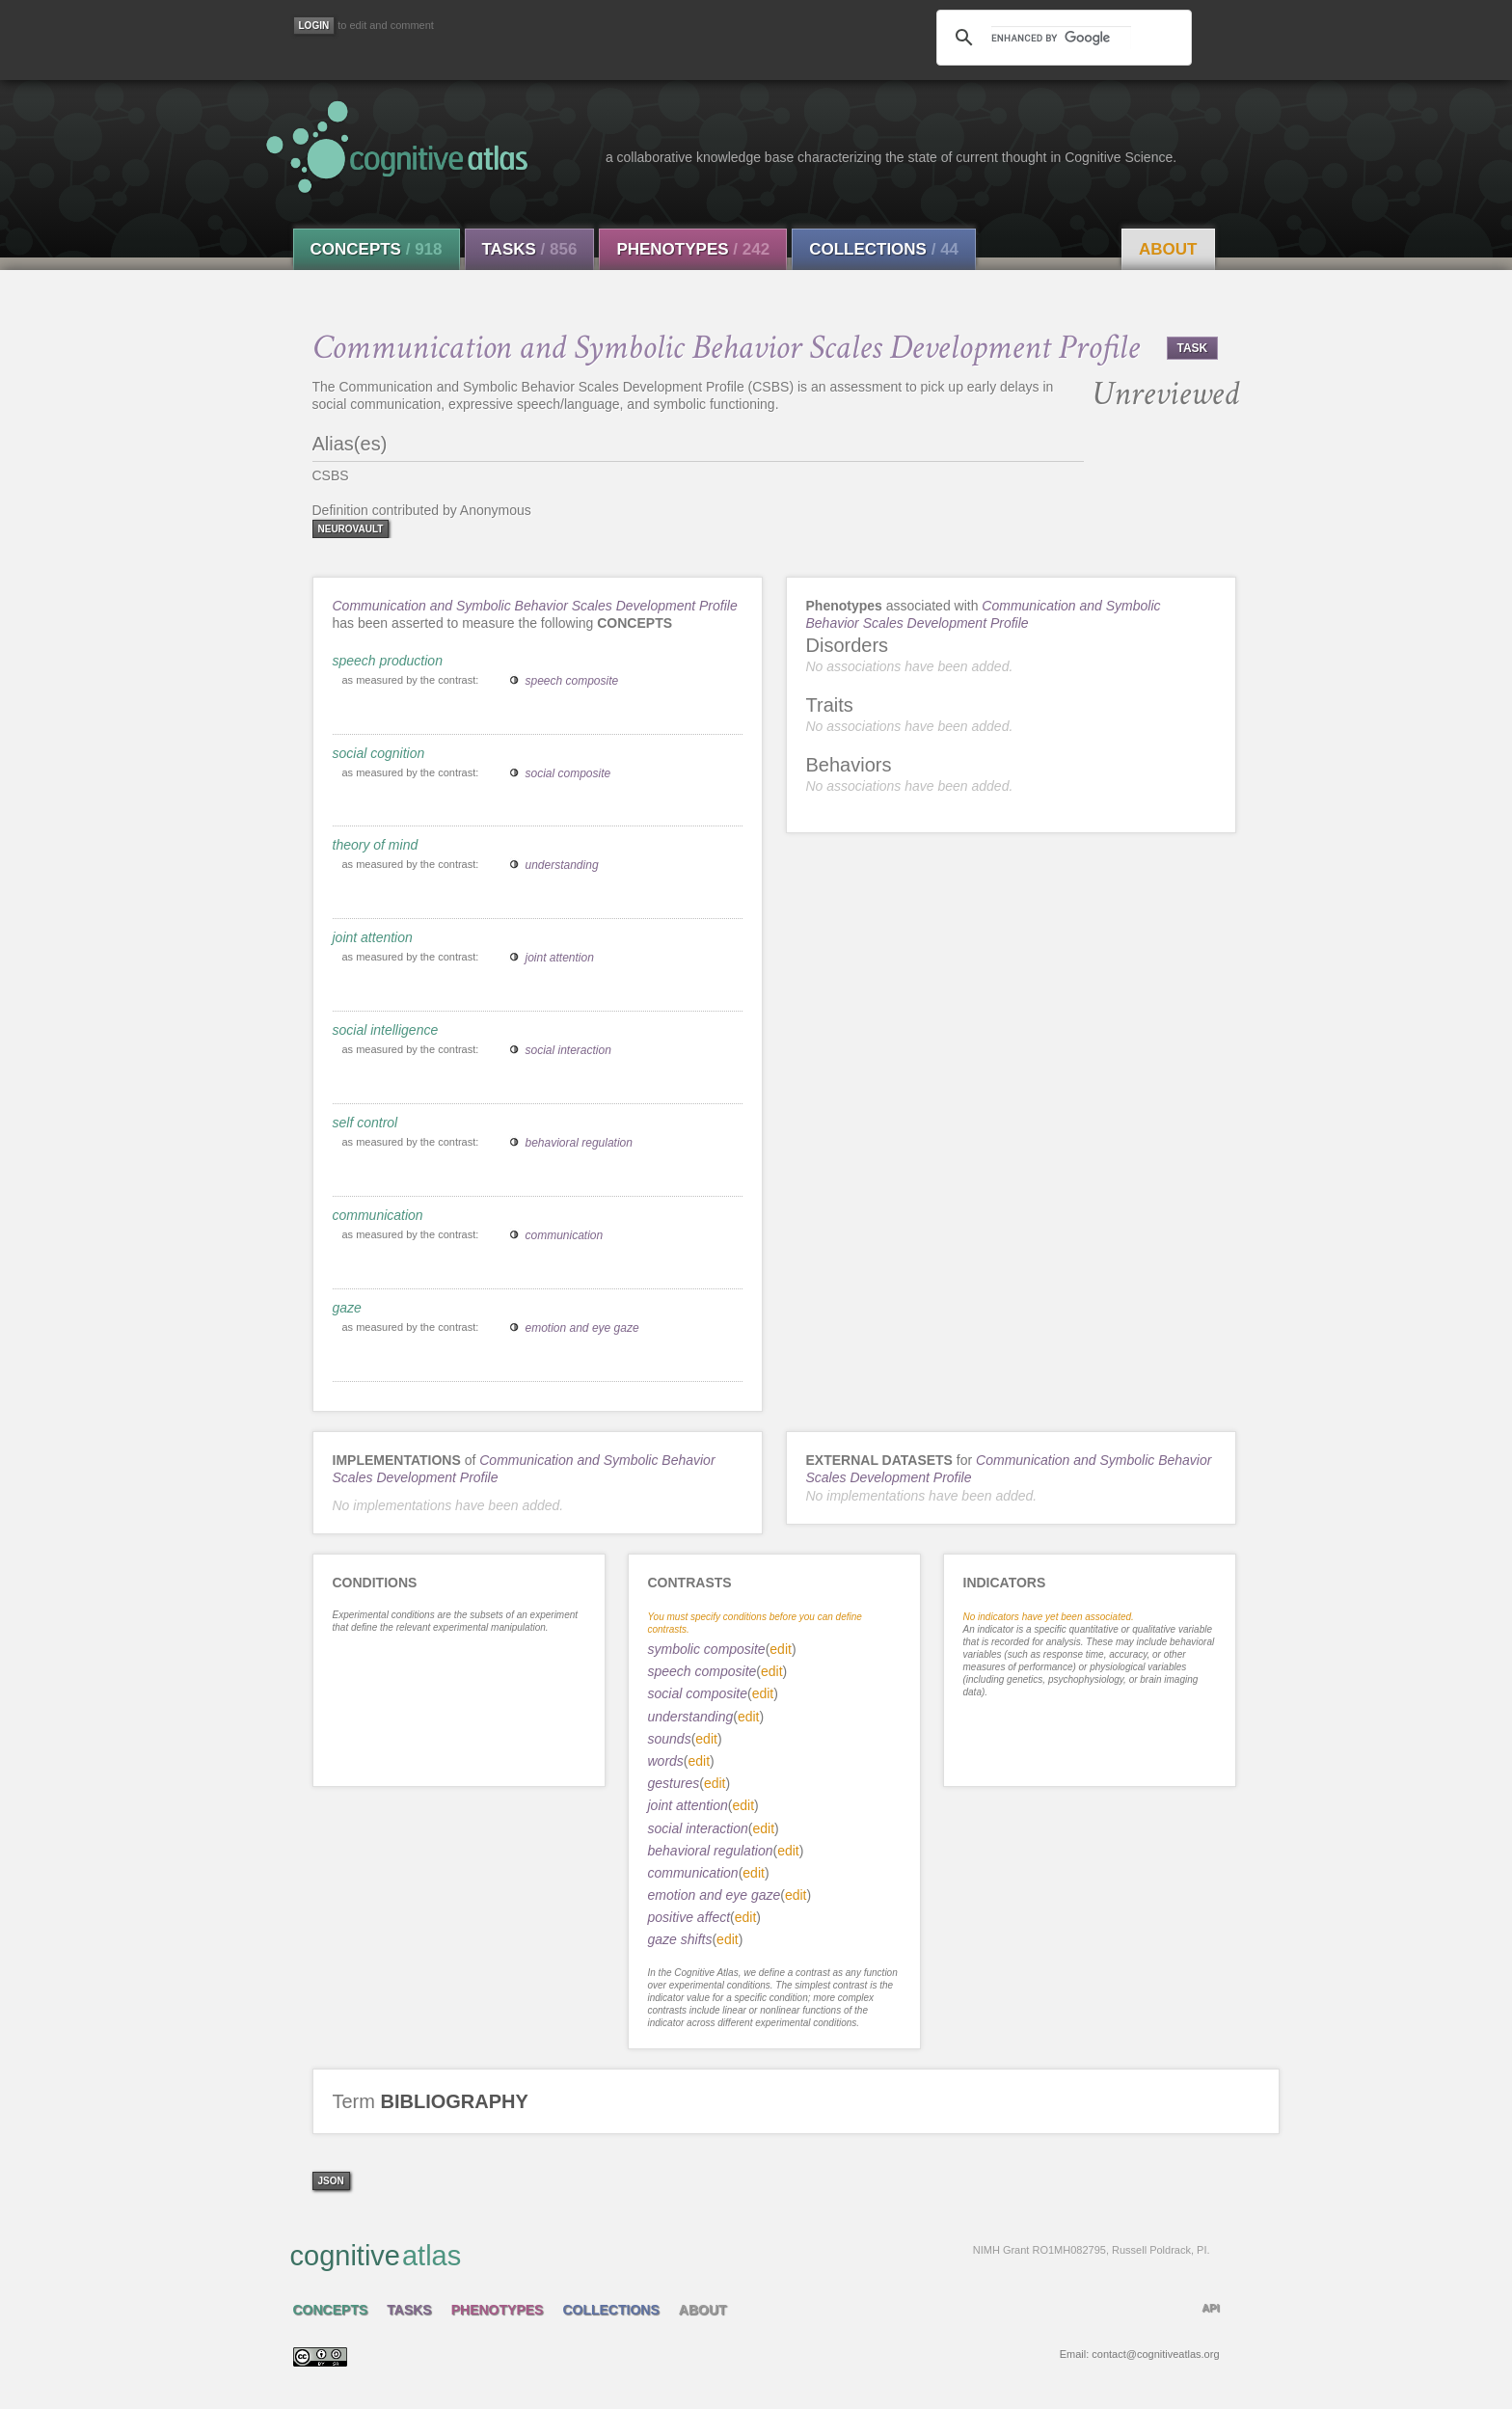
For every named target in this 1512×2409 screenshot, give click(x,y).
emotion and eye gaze (582, 1328)
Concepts (376, 249)
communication (378, 1215)
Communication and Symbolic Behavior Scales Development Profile (535, 605)
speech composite (572, 681)
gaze (347, 1307)
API (1210, 2308)
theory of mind (375, 845)
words (666, 1761)
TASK (1192, 348)
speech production (388, 660)
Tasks (530, 249)
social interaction (568, 1050)
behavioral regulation (579, 1143)
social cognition (379, 753)
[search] (1060, 37)
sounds (669, 1738)
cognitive (750, 2254)
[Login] (314, 25)
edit (781, 1649)
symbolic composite (707, 1649)
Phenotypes (693, 249)
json (331, 2181)
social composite (568, 773)
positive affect (689, 1917)
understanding (562, 865)
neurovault (351, 529)
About (1168, 249)
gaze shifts (680, 1939)
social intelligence (386, 1030)
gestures (674, 1783)
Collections (883, 249)
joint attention (373, 937)
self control (365, 1122)
